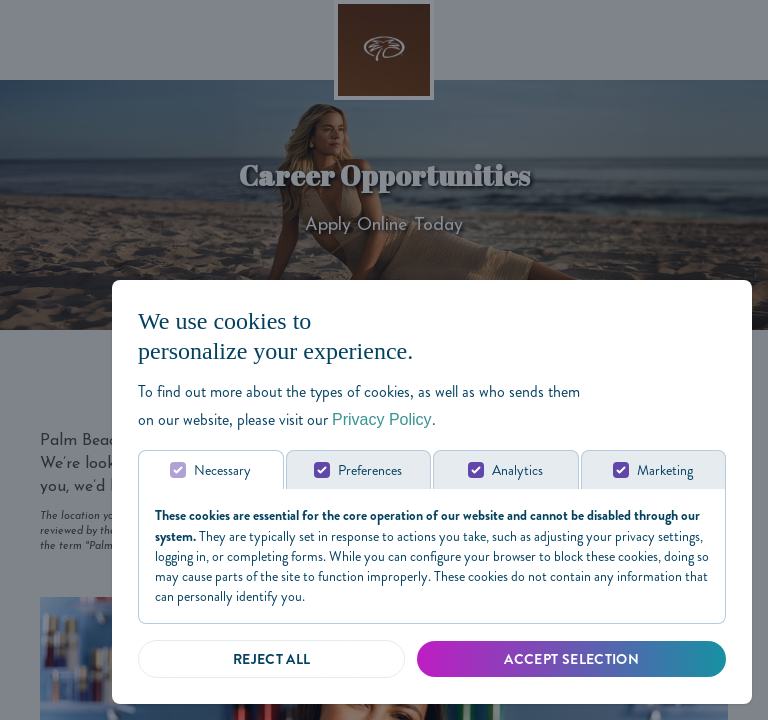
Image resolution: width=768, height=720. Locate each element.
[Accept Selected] (571, 659)
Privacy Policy (382, 419)
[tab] (211, 469)
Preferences (370, 470)
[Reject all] (271, 659)
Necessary (222, 470)
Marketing (665, 470)
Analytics (517, 470)
